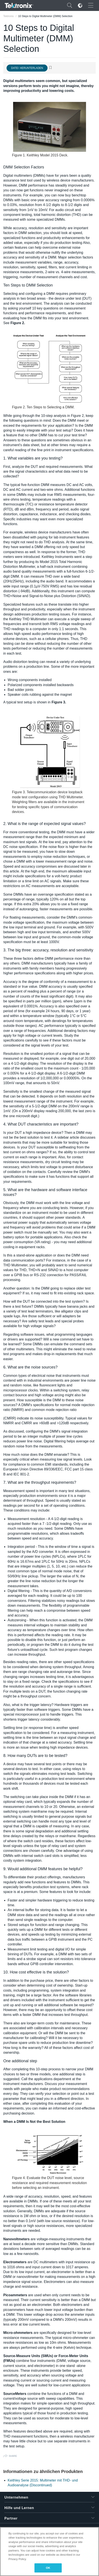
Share (13, 2456)
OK (48, 2567)
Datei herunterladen (27, 68)
